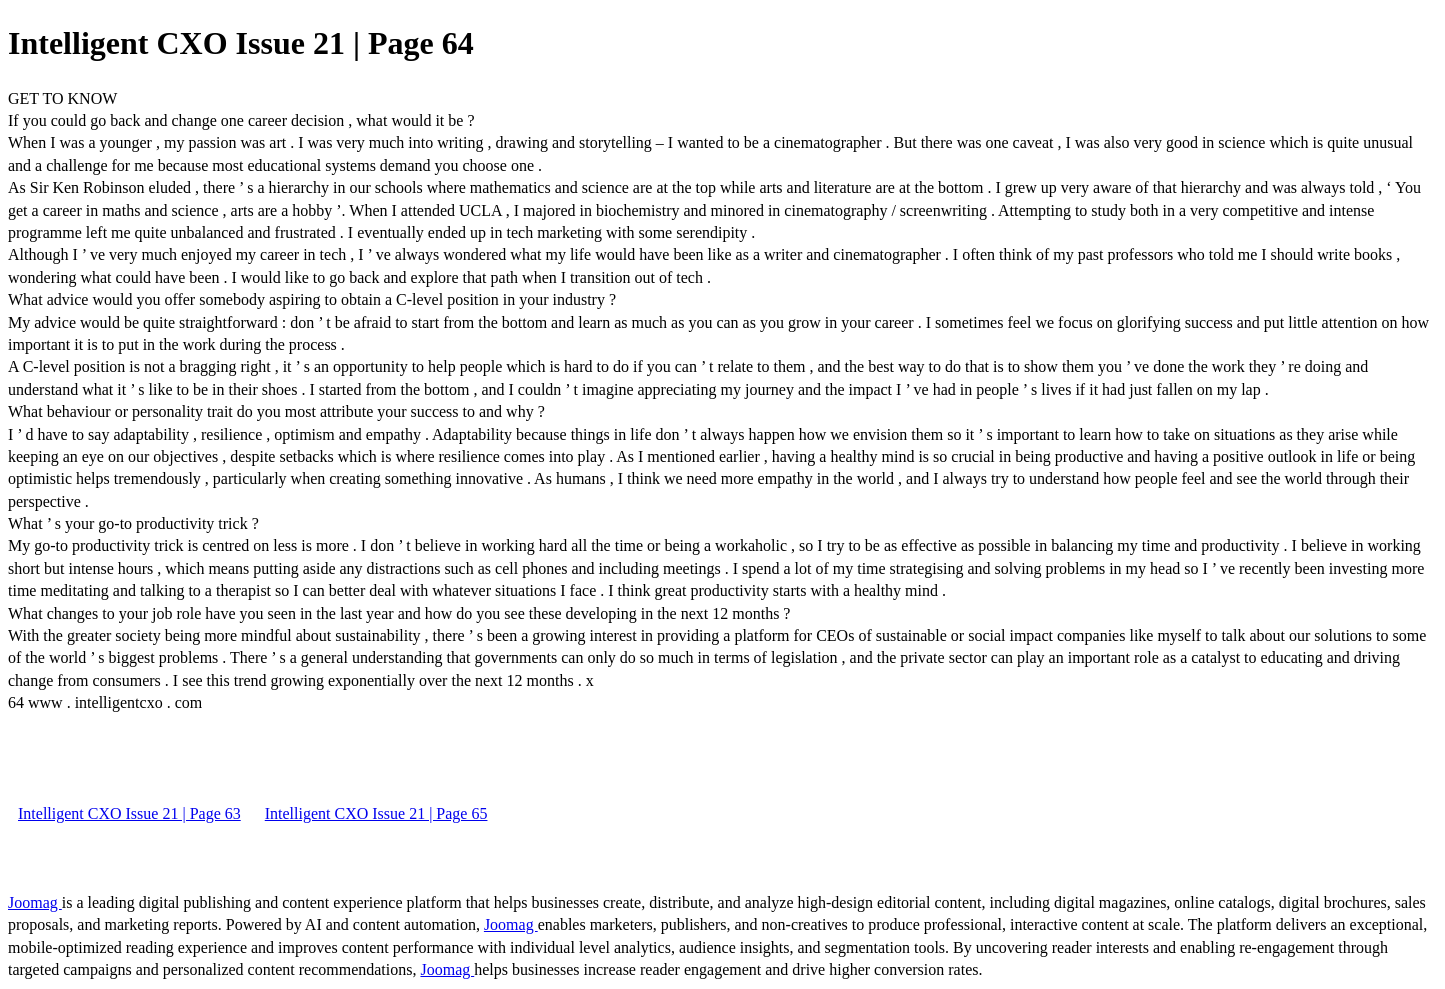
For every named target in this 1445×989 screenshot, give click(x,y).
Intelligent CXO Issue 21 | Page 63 (129, 813)
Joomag (35, 902)
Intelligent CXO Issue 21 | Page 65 (376, 813)
